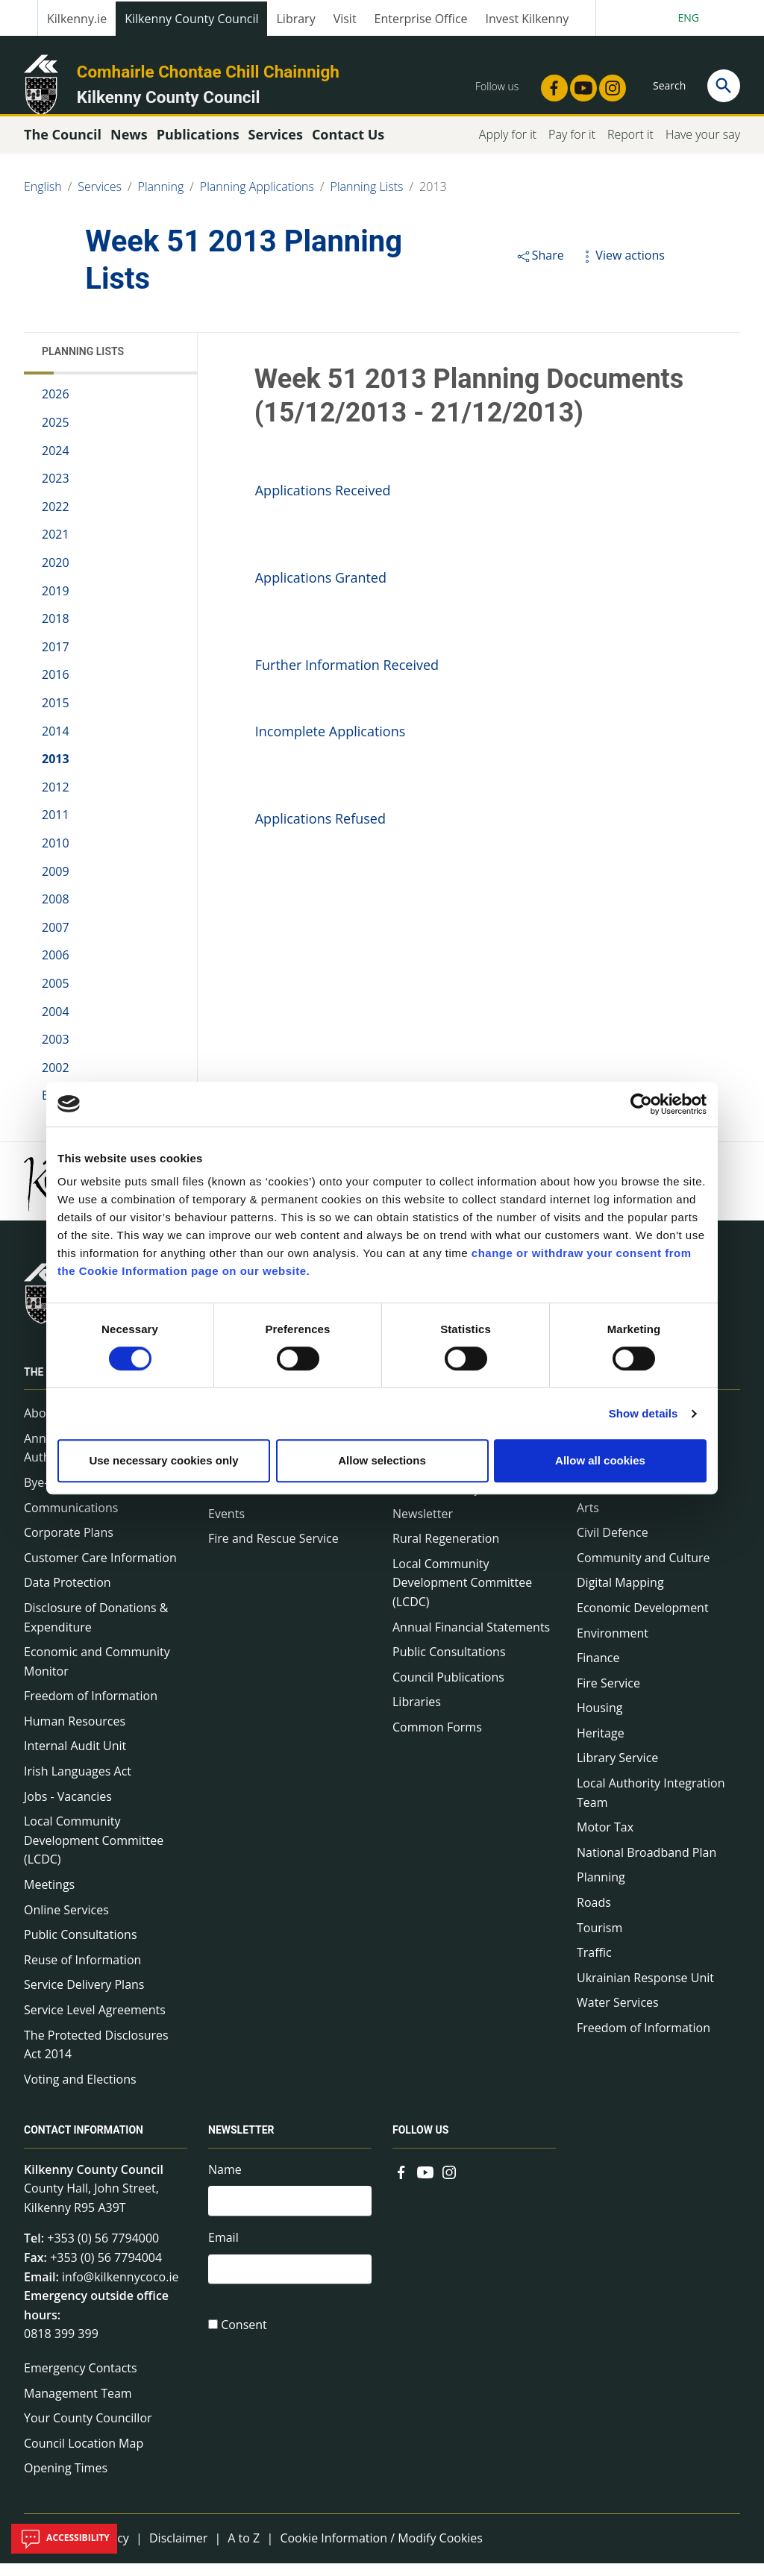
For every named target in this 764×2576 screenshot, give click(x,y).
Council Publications (448, 1690)
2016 (55, 688)
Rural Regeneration (445, 1552)
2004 (55, 1024)
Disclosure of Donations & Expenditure (96, 1631)
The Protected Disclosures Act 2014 (96, 2057)
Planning (161, 200)
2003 (55, 1052)
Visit (345, 18)
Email (223, 2254)
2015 (55, 716)
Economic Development (643, 1621)
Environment (612, 1646)
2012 (55, 800)
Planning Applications (257, 200)
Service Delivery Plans (84, 1998)
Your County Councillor (88, 2431)
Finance (598, 1671)
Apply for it (507, 148)
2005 (55, 996)
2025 (55, 435)
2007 (55, 941)
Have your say (703, 148)
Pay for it (571, 148)
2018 (55, 632)
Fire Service (608, 1696)
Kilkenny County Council (191, 18)
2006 (55, 968)
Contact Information (83, 2143)
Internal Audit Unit (75, 1759)
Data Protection (67, 1596)
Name (225, 2182)
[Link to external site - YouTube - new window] (579, 84)
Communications (71, 1520)
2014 (55, 744)
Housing (599, 1721)
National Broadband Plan (646, 1866)
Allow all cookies (600, 1460)
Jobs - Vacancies (68, 1809)
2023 (55, 491)
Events (226, 1526)
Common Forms (437, 1740)
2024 (55, 463)
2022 (55, 520)
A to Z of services (624, 1496)
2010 (55, 856)
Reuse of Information (82, 1973)
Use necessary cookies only (163, 1460)
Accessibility (64, 2539)
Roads (594, 1916)
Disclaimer (178, 2551)
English (43, 200)
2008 (55, 912)
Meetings (49, 1898)
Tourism (599, 1940)
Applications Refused (320, 832)
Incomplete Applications (330, 744)
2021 (55, 547)
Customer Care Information (100, 1571)
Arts (588, 1520)
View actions (621, 268)
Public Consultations (80, 1948)
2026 (55, 407)
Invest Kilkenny (527, 18)
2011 (55, 828)
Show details (643, 1413)
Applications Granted (320, 591)
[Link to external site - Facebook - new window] (550, 84)
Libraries (416, 1715)
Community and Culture (643, 1571)
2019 (55, 603)
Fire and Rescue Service (273, 1552)
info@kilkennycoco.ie (120, 2289)
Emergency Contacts (80, 2381)
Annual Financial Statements (471, 1640)
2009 (55, 884)
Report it (630, 148)
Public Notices (247, 1502)
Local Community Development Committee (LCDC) (93, 1853)
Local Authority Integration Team (651, 1806)
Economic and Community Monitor (97, 1675)
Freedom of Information (90, 1709)
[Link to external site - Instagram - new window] (608, 84)
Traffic (594, 1966)
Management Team (78, 2406)
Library (295, 18)
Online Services (66, 1922)
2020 (55, 576)
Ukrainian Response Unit (645, 1991)
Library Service (617, 1771)
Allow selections (382, 1460)
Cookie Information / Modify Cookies (381, 2551)
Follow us (420, 2143)
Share (540, 268)
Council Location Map (83, 2456)
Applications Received (323, 504)
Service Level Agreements (95, 2023)
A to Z (244, 2551)
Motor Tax (605, 1840)
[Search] (723, 85)
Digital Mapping (620, 1596)
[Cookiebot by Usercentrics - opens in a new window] (641, 1104)
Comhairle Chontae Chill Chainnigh (208, 71)
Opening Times (65, 2481)
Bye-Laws (50, 1496)
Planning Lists (367, 200)
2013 (433, 200)
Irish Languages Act (77, 1784)
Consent (244, 2344)
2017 (55, 660)
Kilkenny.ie (77, 18)
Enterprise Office (421, 18)
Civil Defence (612, 1546)
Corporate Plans (68, 1546)
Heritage (600, 1746)
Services (100, 200)
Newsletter (422, 1526)
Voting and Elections (80, 2092)
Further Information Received (348, 678)
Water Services (618, 2016)
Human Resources (74, 1734)
